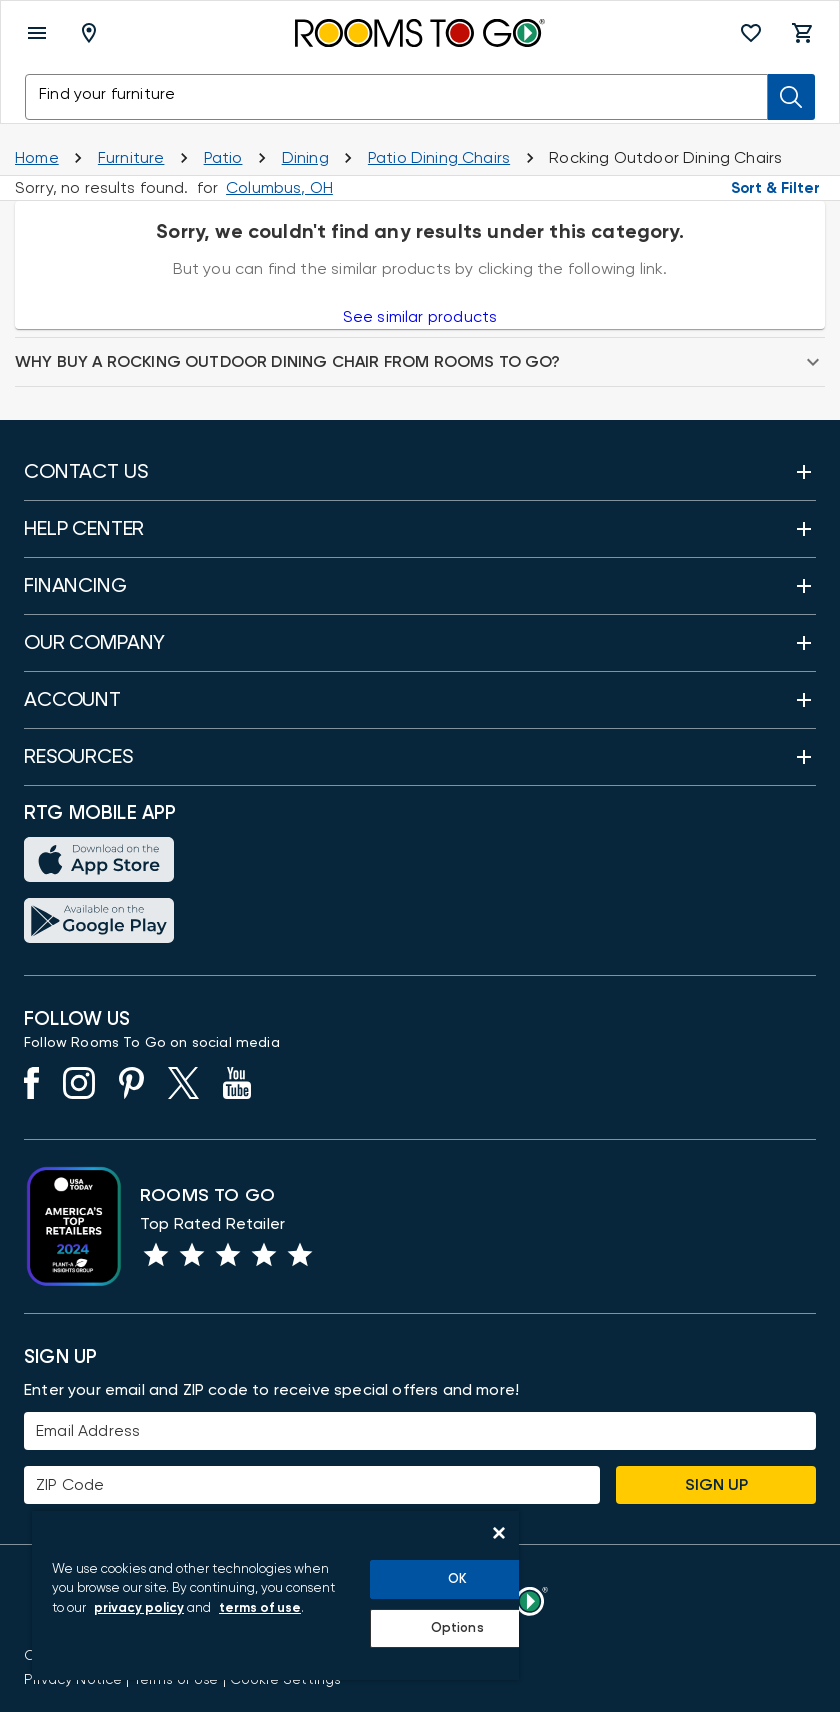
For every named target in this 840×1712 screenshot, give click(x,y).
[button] (751, 33)
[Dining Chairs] (439, 158)
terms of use (260, 1608)
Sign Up (716, 1485)
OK (457, 1579)
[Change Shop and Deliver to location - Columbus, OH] (279, 188)
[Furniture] (131, 158)
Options (457, 1628)
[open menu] (37, 33)
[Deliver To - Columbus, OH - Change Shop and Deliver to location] (93, 33)
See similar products (420, 317)
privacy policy (139, 1608)
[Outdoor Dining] (305, 158)
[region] (275, 1595)
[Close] (499, 1533)
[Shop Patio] (223, 158)
